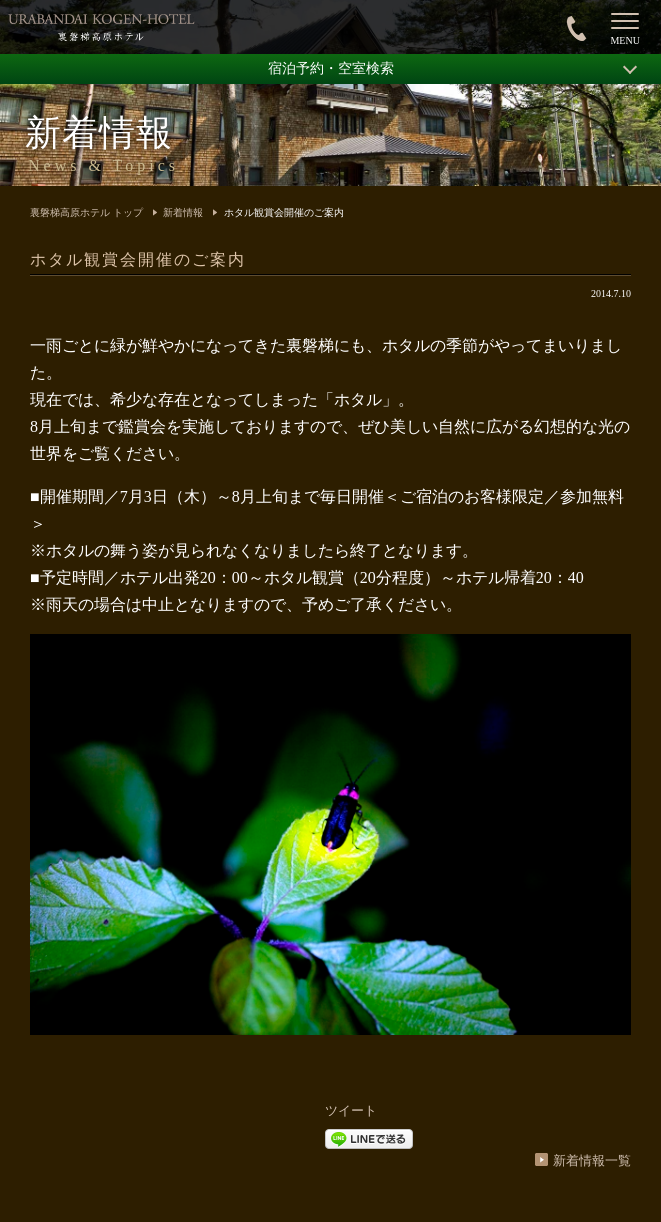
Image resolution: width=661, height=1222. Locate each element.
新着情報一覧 (592, 1160)
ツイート (351, 1110)
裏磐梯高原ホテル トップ (86, 212)
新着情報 (183, 212)
